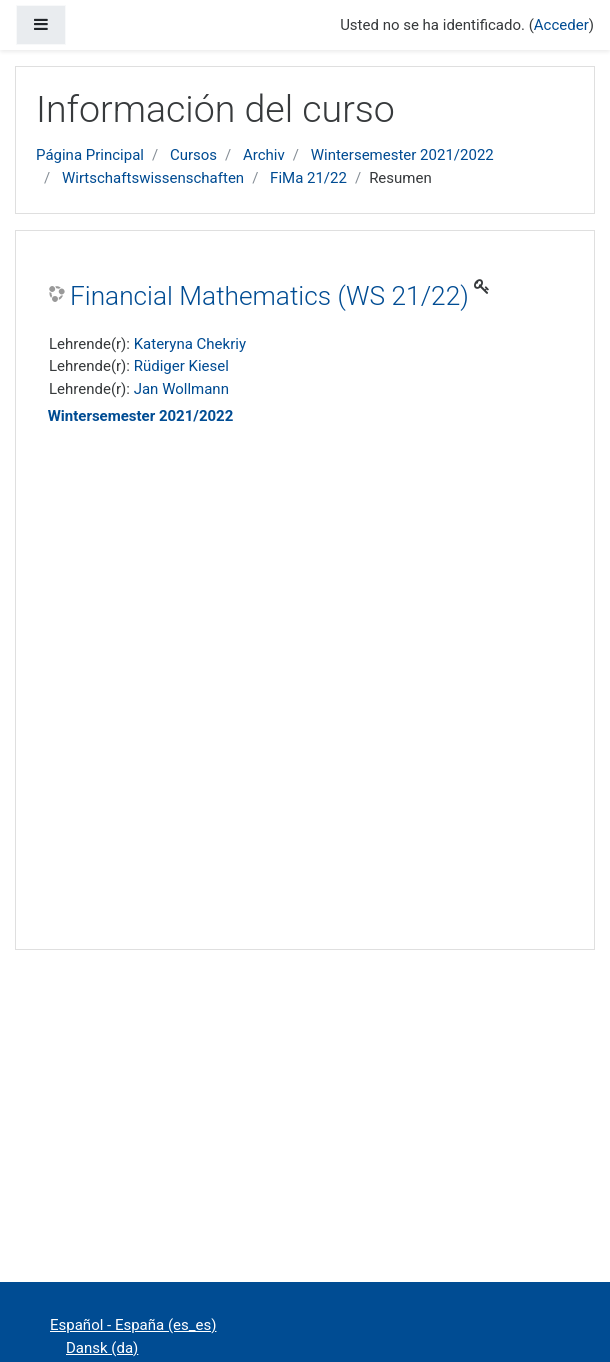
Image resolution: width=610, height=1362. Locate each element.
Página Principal (90, 155)
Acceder (561, 25)
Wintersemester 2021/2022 (402, 155)
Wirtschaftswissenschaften (153, 178)
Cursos (193, 155)
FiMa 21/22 (308, 178)
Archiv (264, 155)
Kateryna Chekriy (190, 344)
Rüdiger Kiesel (181, 366)
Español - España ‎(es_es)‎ (133, 1325)
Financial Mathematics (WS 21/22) (269, 296)
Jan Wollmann (181, 389)
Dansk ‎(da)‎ (102, 1348)
